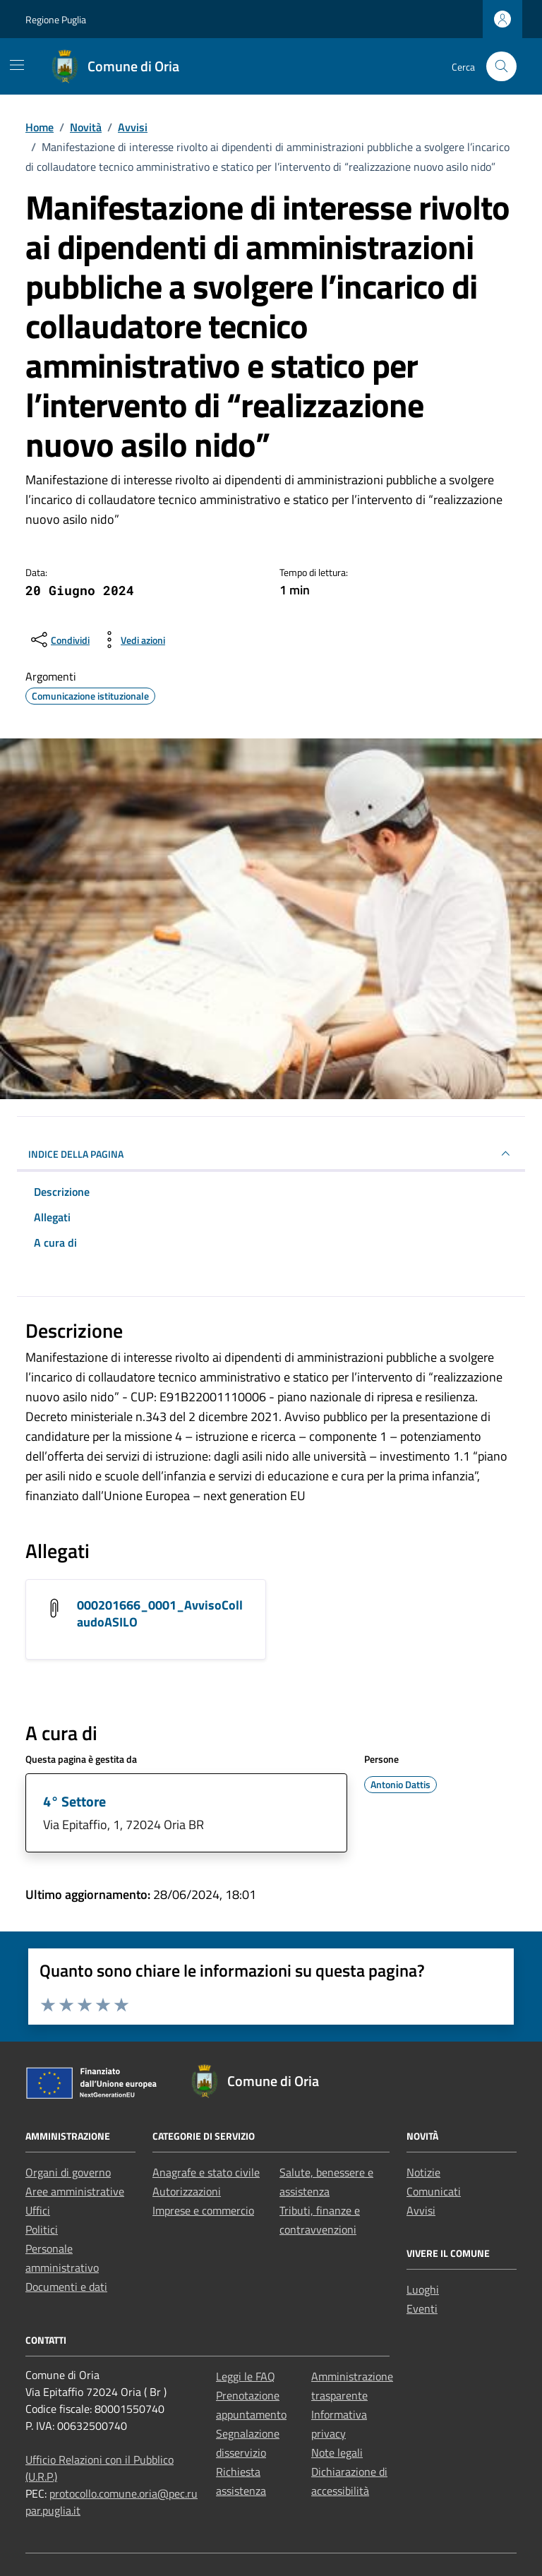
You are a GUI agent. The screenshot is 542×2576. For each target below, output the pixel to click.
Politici (41, 2229)
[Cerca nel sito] (501, 67)
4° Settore (74, 1801)
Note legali (337, 2452)
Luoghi (422, 2289)
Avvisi (420, 2210)
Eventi (422, 2308)
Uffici (37, 2210)
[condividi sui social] (58, 639)
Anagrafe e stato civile (206, 2172)
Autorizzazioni (186, 2191)
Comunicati (433, 2191)
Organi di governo (68, 2172)
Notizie (423, 2172)
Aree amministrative (74, 2191)
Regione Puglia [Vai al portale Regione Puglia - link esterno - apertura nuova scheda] (55, 19)
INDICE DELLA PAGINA (271, 1153)
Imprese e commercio (203, 2210)
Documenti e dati (66, 2286)
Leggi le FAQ (245, 2376)
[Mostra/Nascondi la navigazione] (16, 64)
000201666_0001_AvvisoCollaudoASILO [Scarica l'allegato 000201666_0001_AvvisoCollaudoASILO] (160, 1613)
